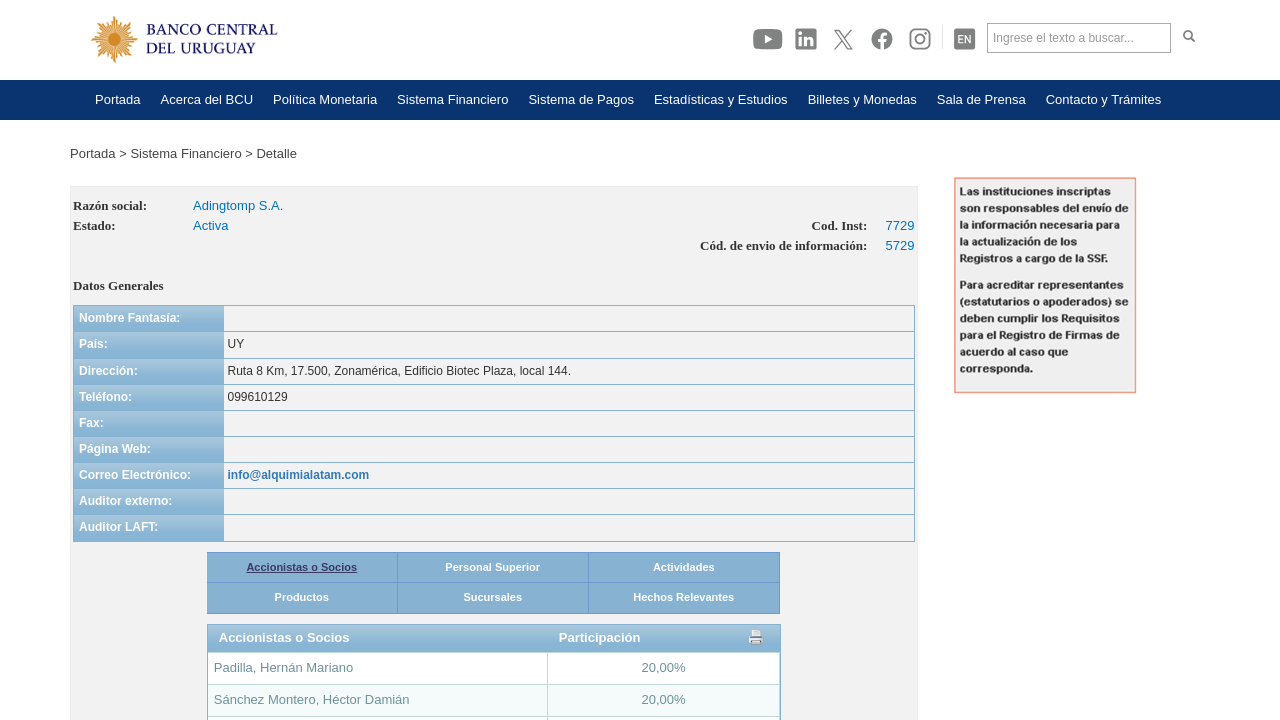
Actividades (684, 567)
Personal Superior (492, 567)
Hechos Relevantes (683, 597)
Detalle (276, 153)
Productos (302, 597)
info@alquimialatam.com (299, 475)
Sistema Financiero (185, 153)
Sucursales (492, 597)
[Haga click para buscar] (1189, 38)
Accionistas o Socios (301, 567)
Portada (93, 153)
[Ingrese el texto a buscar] (1079, 38)
